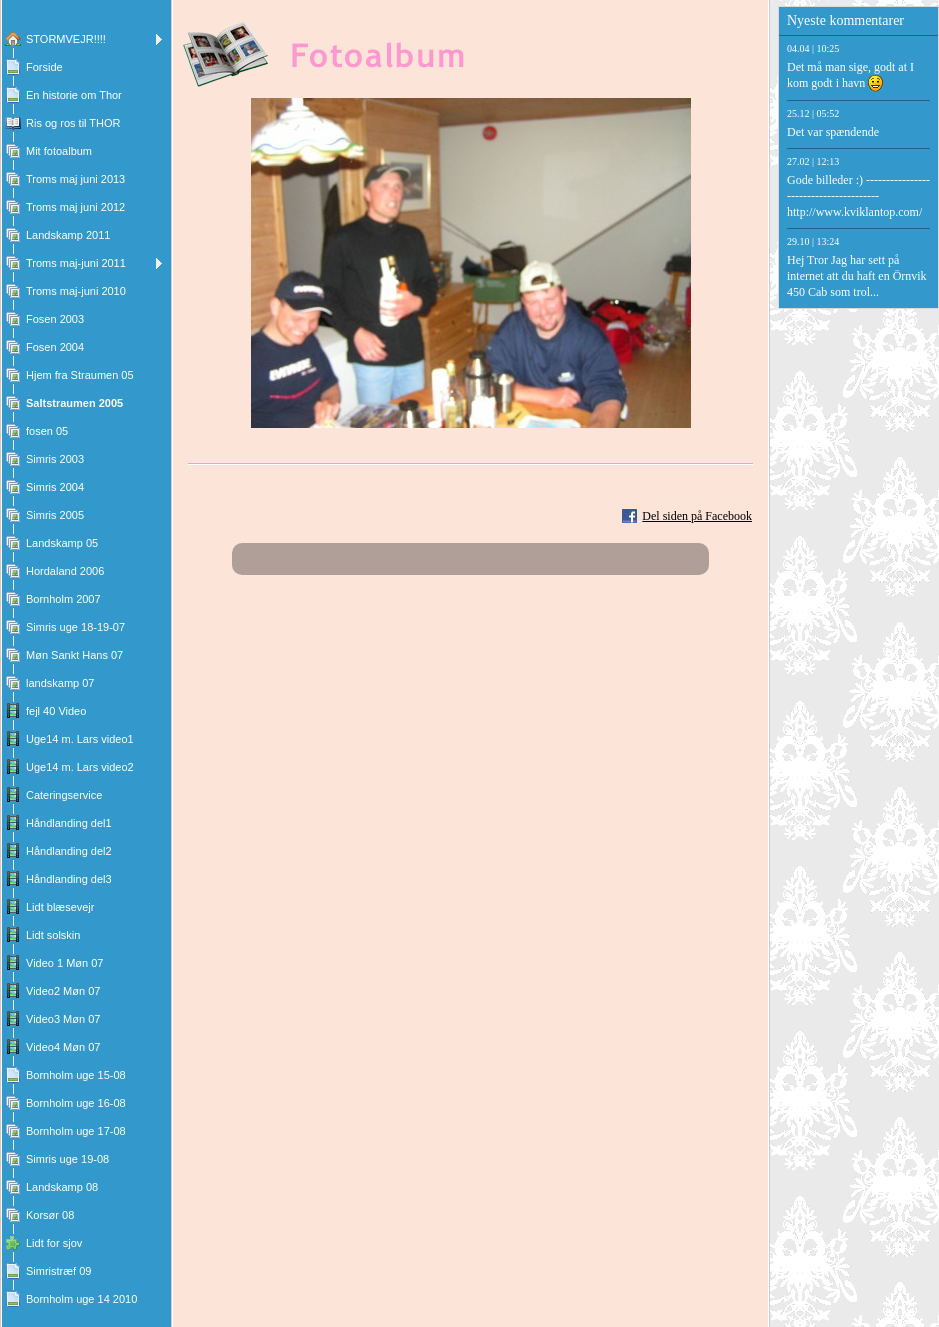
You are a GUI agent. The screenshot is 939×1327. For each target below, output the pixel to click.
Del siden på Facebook (697, 516)
